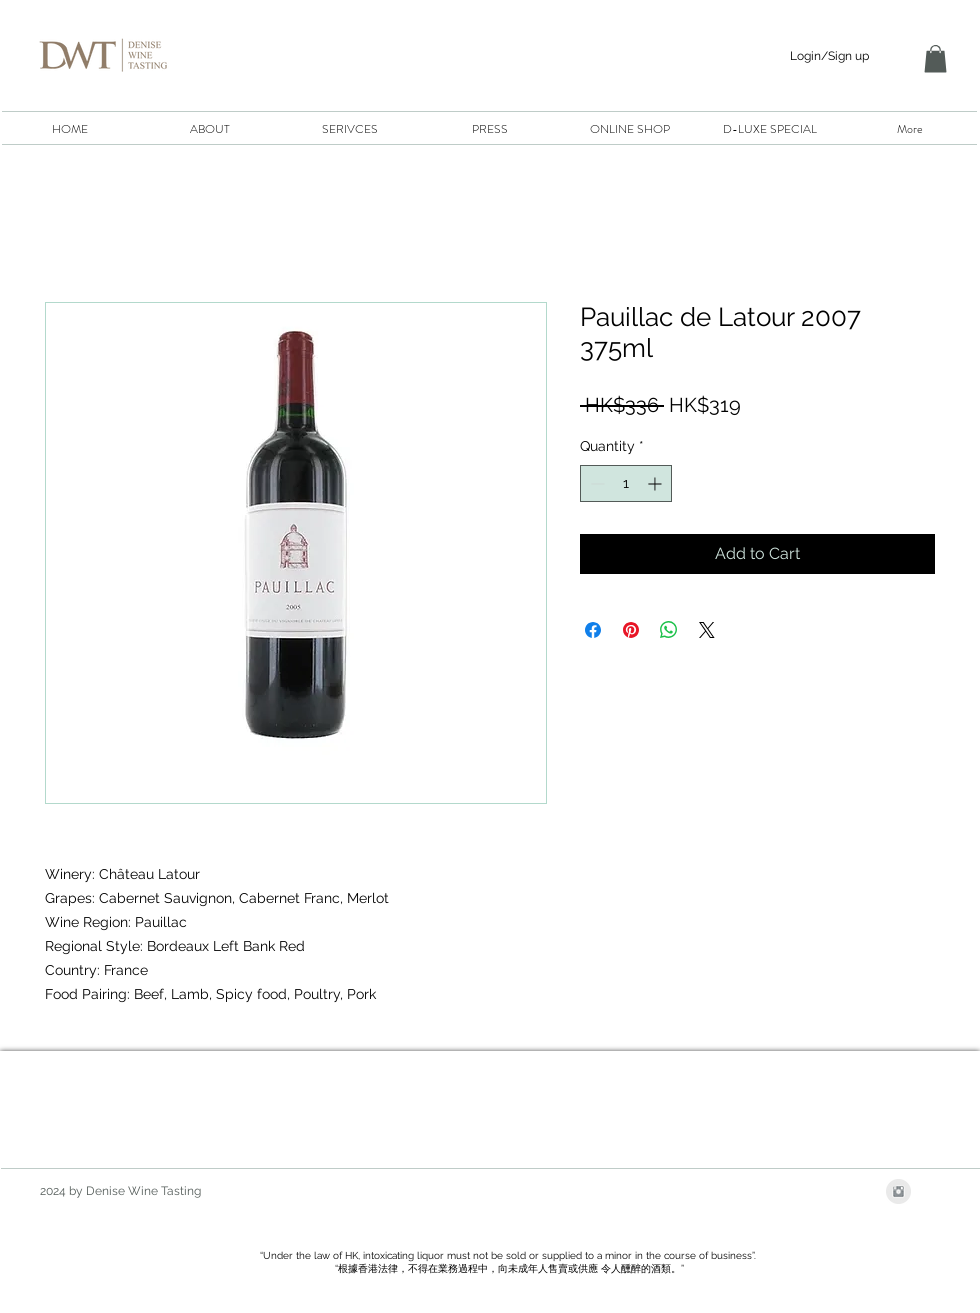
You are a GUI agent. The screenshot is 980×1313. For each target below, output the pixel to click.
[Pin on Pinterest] (631, 630)
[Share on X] (707, 630)
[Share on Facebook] (593, 630)
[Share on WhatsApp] (669, 630)
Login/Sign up (829, 56)
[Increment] (656, 483)
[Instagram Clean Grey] (898, 1191)
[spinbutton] (626, 483)
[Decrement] (595, 483)
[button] (935, 58)
